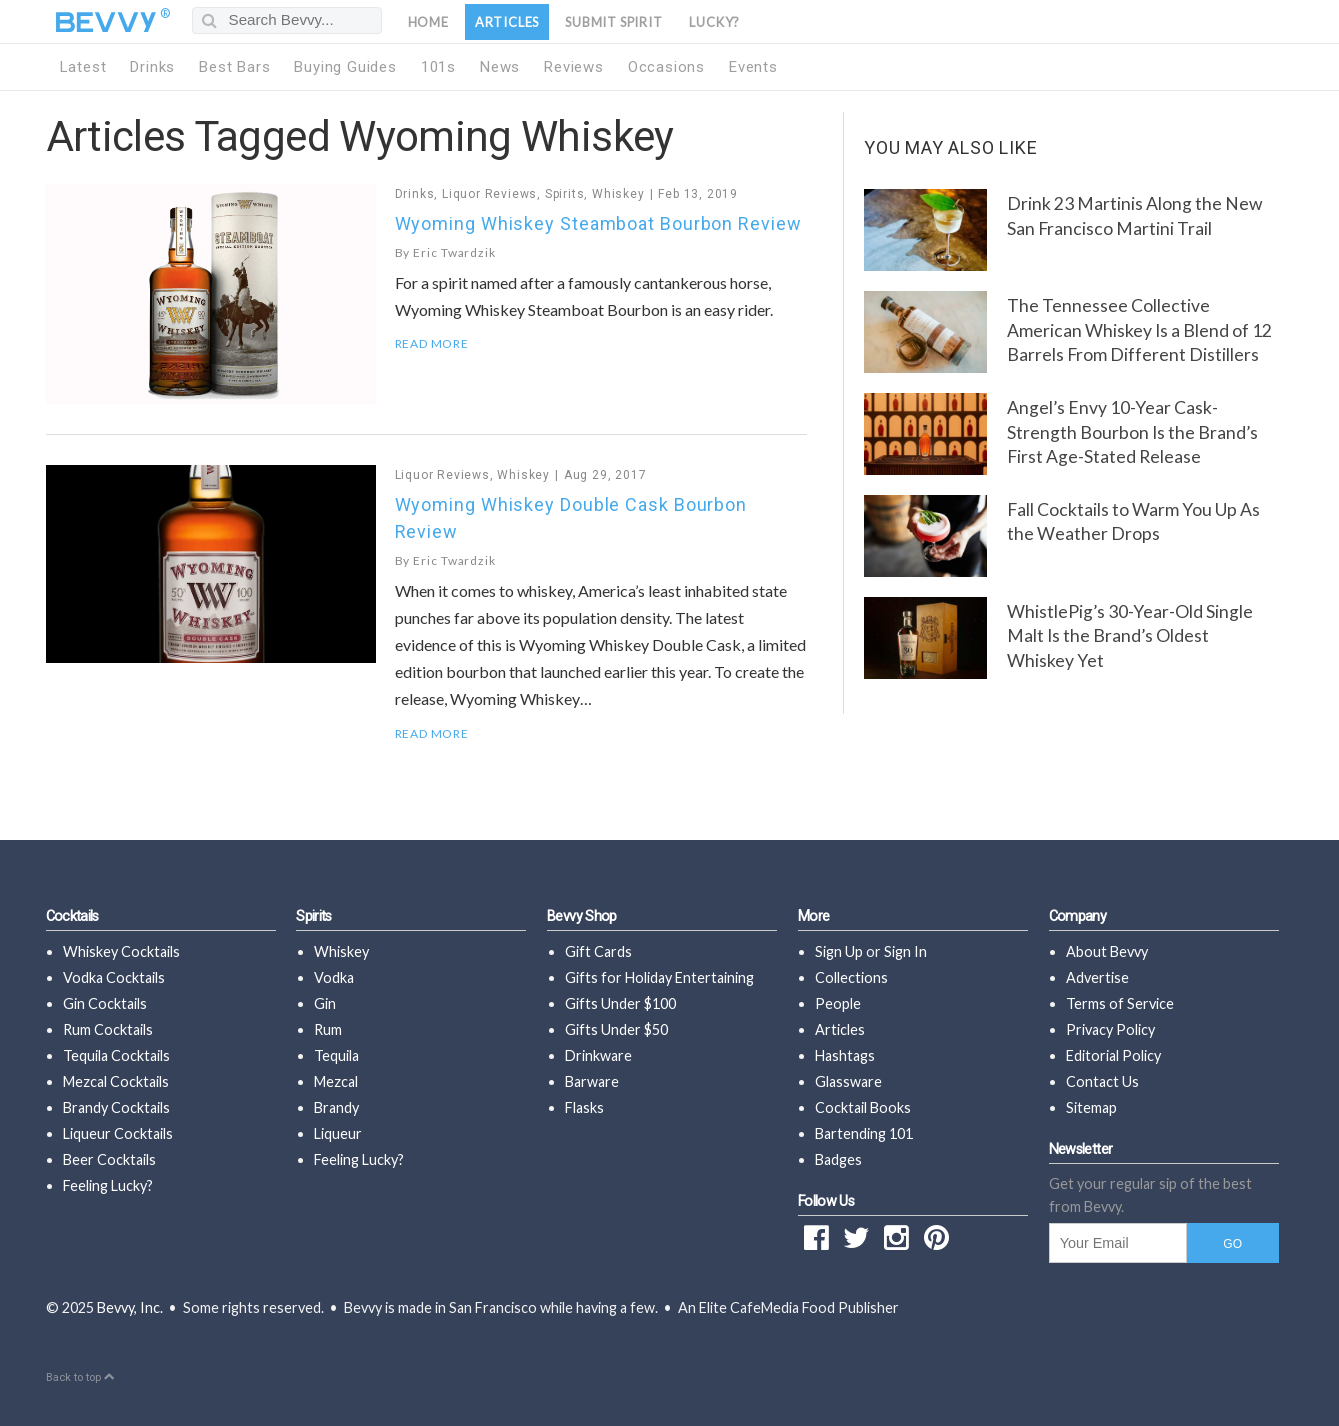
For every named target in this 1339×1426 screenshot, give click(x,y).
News (500, 67)
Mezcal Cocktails (116, 1081)
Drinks (152, 67)
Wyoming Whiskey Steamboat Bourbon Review (598, 223)
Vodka (334, 977)
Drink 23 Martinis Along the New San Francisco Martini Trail (1134, 216)
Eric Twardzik (454, 252)
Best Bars (234, 67)
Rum (328, 1029)
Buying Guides (345, 67)
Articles (507, 22)
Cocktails (72, 916)
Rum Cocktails (108, 1029)
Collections (851, 977)
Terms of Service (1120, 1003)
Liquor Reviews (489, 194)
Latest (83, 67)
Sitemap (1091, 1107)
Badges (838, 1159)
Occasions (666, 67)
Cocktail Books (863, 1107)
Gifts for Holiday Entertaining (659, 977)
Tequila (336, 1055)
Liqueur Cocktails (118, 1133)
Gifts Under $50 (616, 1029)
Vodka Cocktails (114, 977)
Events (753, 67)
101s (438, 67)
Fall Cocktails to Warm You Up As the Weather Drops (1133, 522)
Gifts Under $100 (620, 1003)
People (838, 1003)
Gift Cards (598, 951)
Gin (325, 1003)
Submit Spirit (613, 22)
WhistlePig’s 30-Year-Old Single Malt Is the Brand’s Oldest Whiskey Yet (1130, 636)
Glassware (848, 1081)
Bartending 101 (864, 1133)
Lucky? (714, 22)
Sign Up (839, 951)
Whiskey (618, 194)
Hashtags (845, 1055)
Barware (592, 1081)
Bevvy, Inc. (130, 1307)
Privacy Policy (1110, 1029)
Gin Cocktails (105, 1003)
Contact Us (1102, 1081)
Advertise (1097, 977)
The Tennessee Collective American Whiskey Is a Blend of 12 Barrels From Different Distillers (1139, 330)
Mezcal (336, 1081)
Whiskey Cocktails (121, 951)
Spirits (565, 194)
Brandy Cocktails (116, 1107)
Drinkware (598, 1055)
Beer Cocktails (109, 1159)
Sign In (905, 951)
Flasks (584, 1107)
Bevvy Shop (582, 916)
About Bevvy (1107, 951)
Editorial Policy (1113, 1055)
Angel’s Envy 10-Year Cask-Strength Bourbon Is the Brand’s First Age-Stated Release (1132, 432)
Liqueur (338, 1133)
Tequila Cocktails (116, 1055)
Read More (432, 344)
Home (428, 22)
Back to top (80, 1377)
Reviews (574, 67)
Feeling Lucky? (108, 1185)
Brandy (336, 1107)
